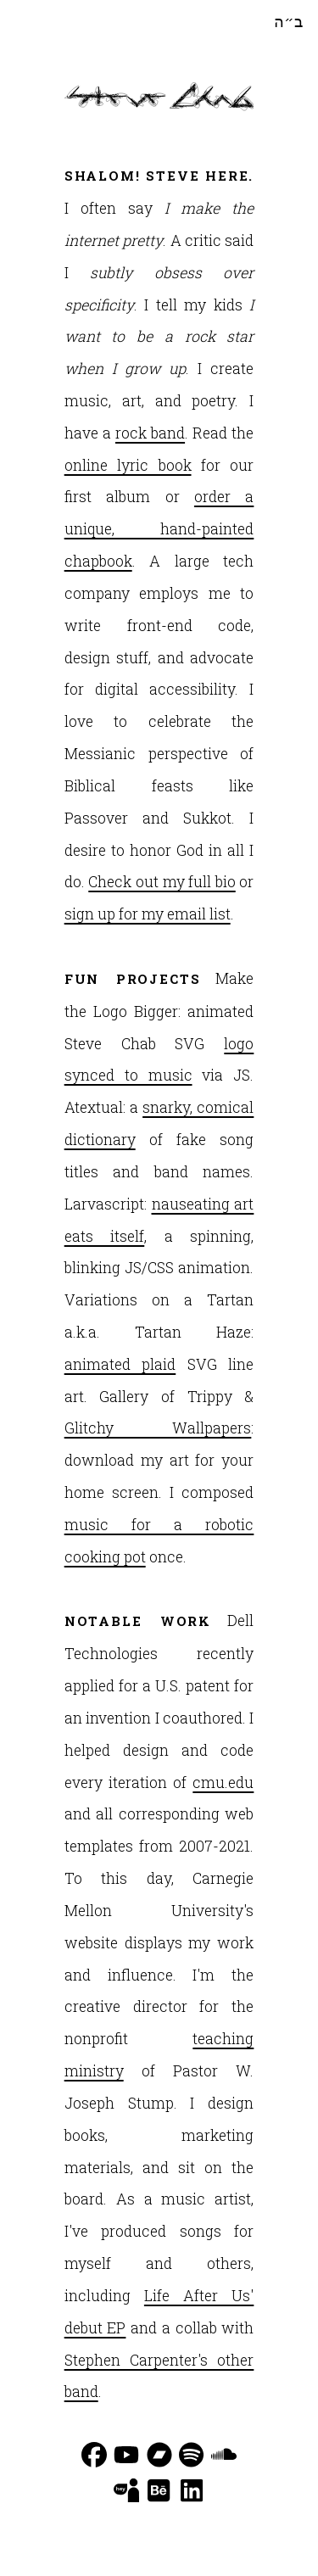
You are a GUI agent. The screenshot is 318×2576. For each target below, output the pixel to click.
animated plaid (120, 1364)
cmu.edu (223, 1782)
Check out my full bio (161, 881)
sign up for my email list (147, 914)
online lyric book (128, 465)
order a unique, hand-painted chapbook (159, 529)
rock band (150, 433)
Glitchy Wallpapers (158, 1428)
